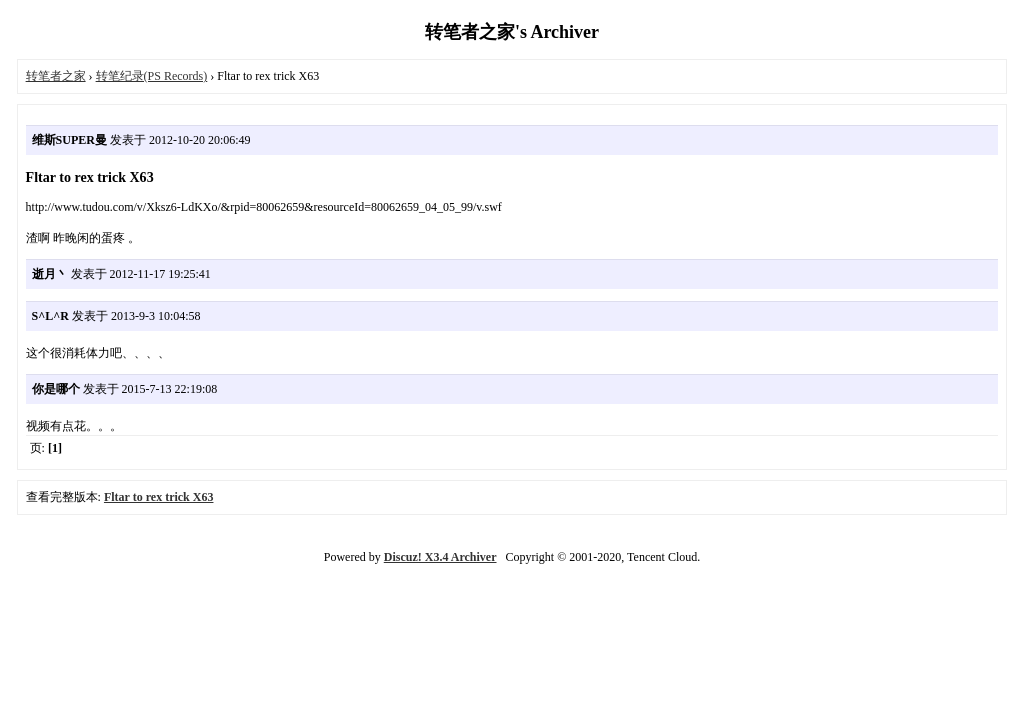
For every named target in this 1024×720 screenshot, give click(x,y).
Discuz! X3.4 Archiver (440, 557)
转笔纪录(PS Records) (152, 76)
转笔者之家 (56, 76)
